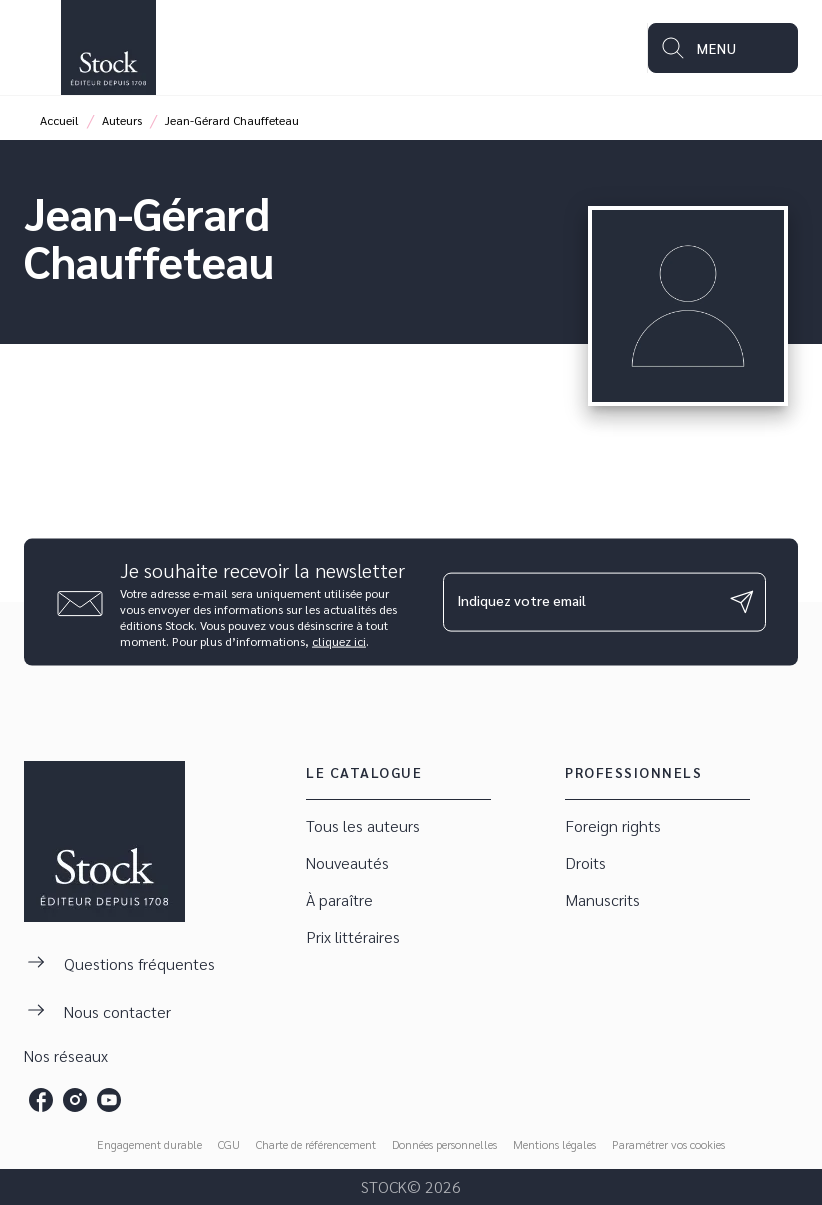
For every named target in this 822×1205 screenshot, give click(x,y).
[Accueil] (108, 47)
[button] (398, 826)
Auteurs (122, 120)
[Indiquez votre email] (579, 602)
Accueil (59, 120)
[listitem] (41, 1100)
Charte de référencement (316, 1144)
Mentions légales (554, 1144)
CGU (229, 1144)
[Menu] (723, 48)
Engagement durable (149, 1144)
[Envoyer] (742, 602)
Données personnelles (444, 1144)
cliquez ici (339, 640)
